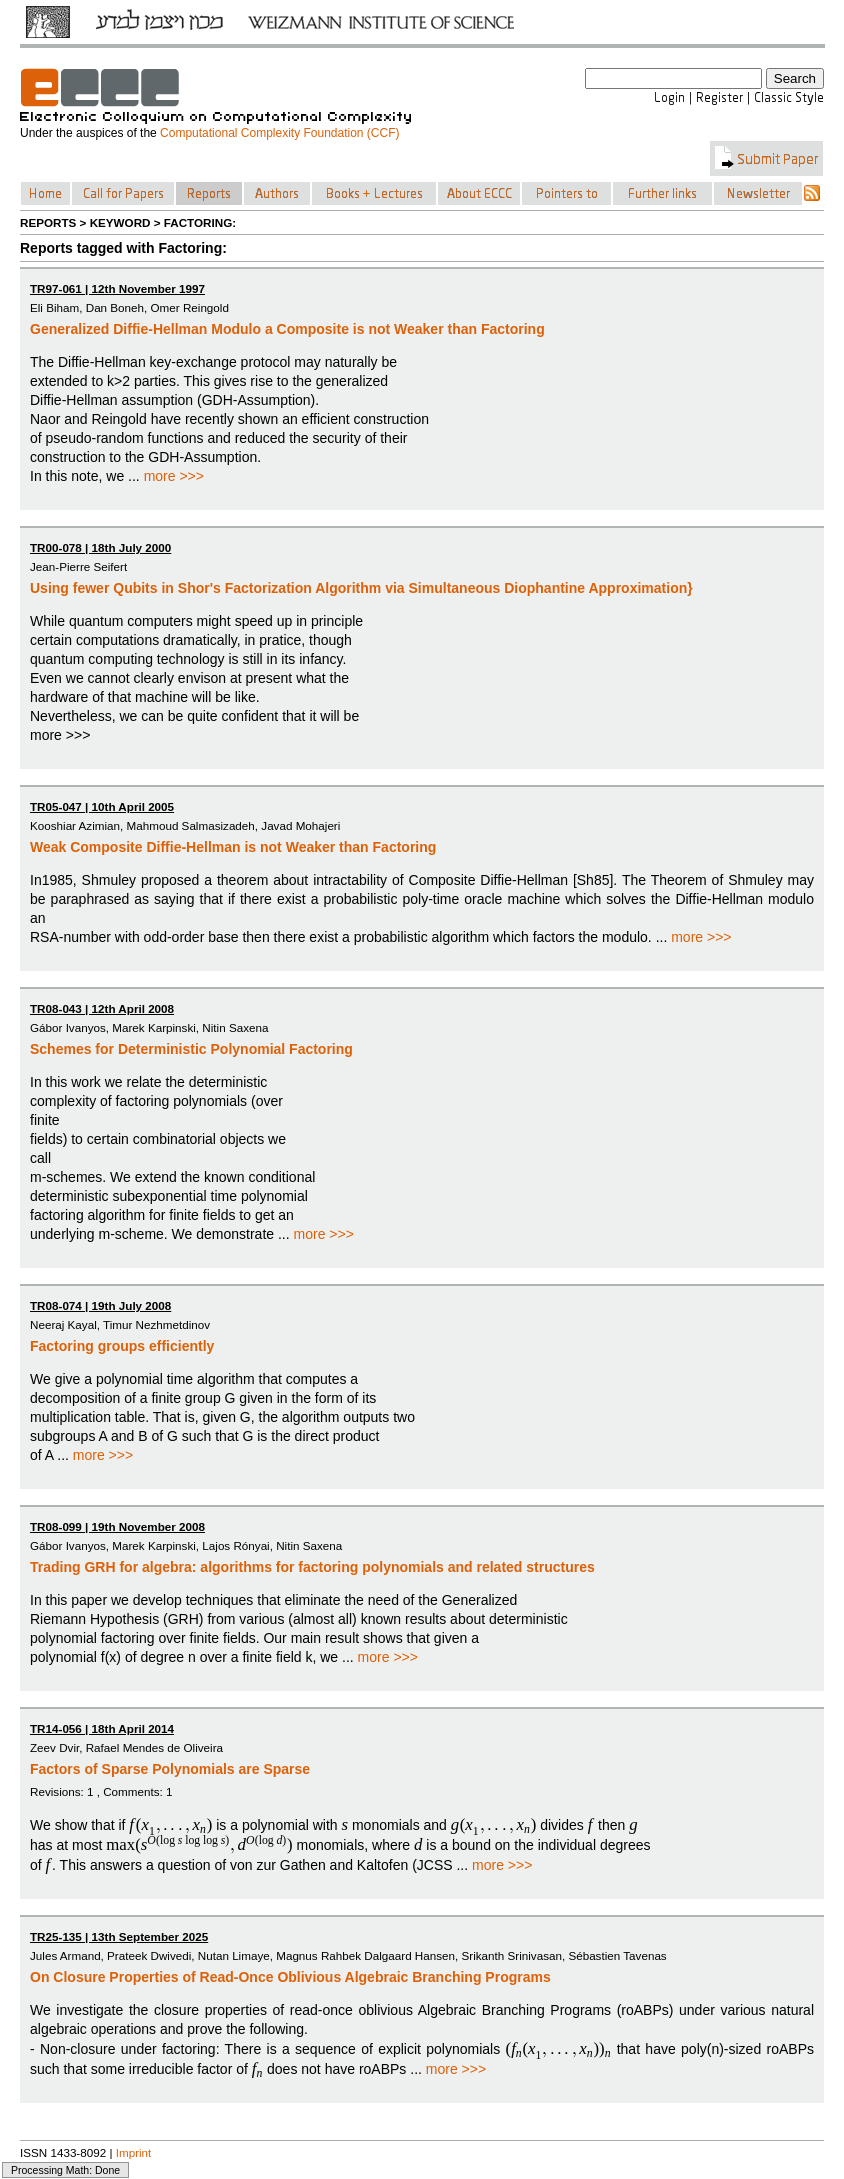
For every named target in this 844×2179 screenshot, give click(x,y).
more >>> (174, 476)
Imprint (134, 2152)
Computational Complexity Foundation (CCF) (279, 133)
